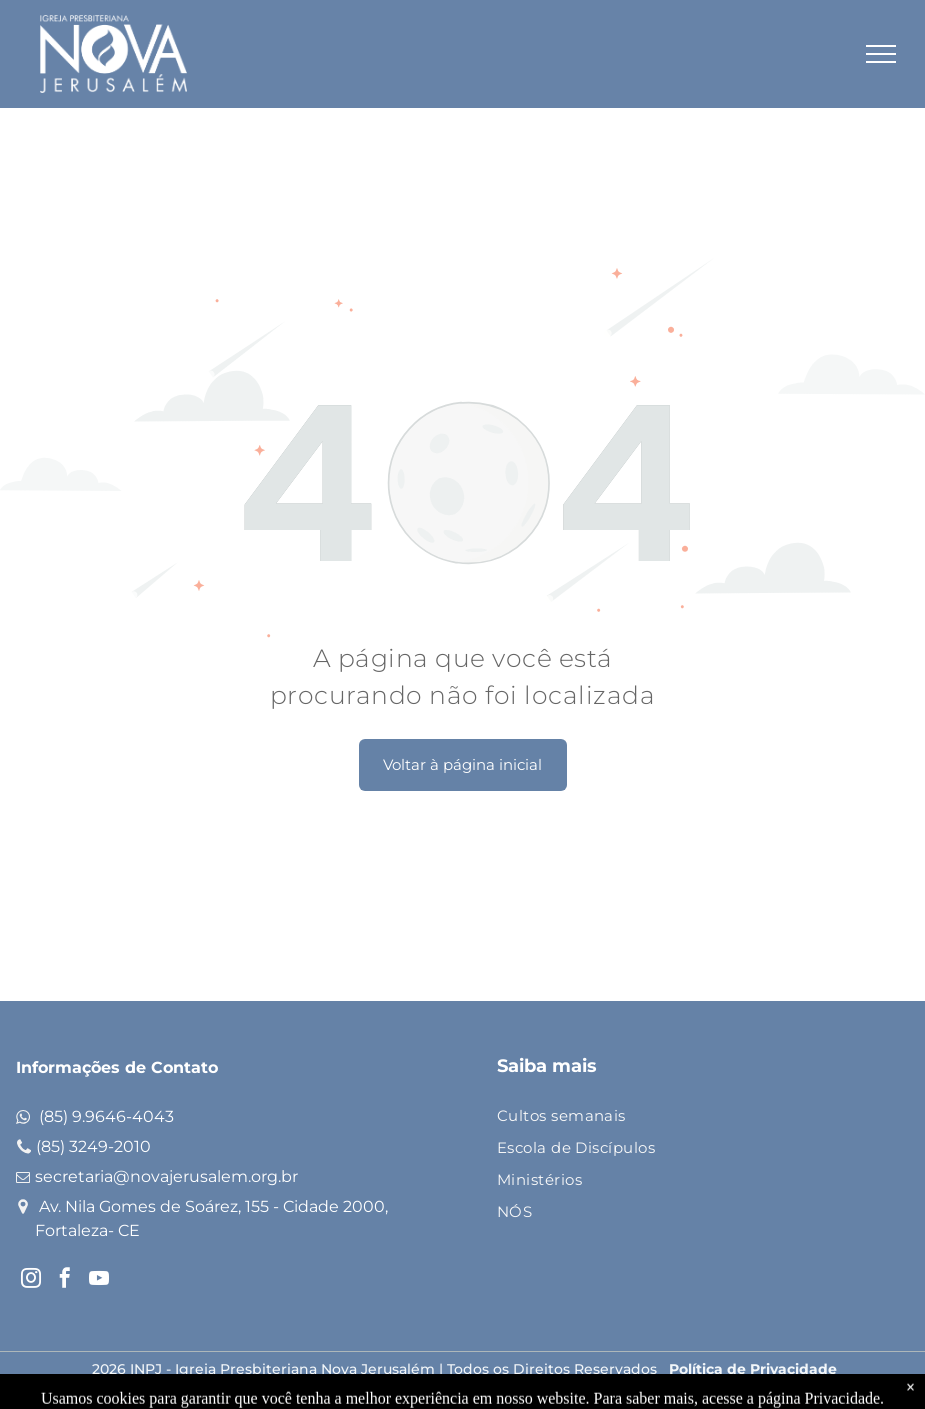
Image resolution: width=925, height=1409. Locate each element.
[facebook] (65, 1280)
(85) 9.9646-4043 (106, 1116)
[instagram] (31, 1280)
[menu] (881, 54)
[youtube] (99, 1280)
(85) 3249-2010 (93, 1146)
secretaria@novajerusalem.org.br (166, 1176)
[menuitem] (685, 1117)
